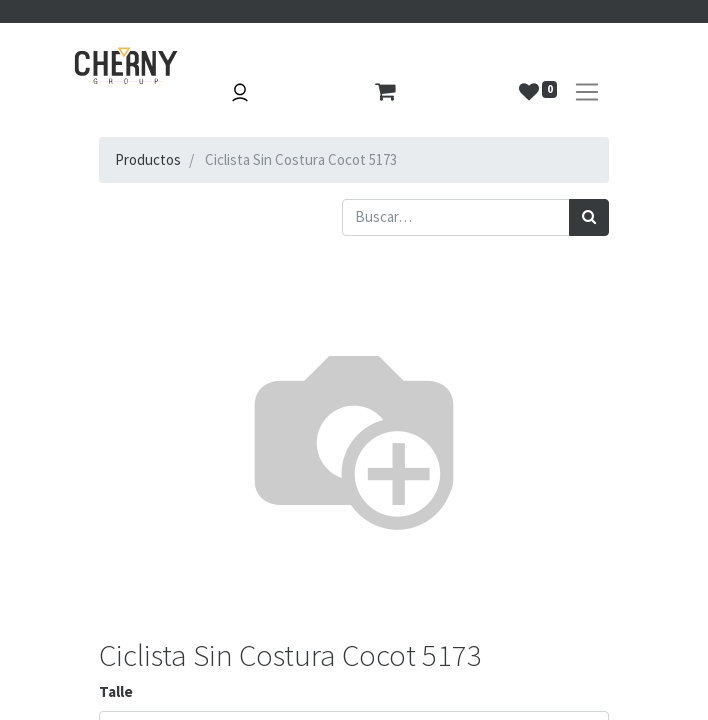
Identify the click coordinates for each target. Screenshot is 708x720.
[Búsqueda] (589, 217)
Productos (148, 159)
